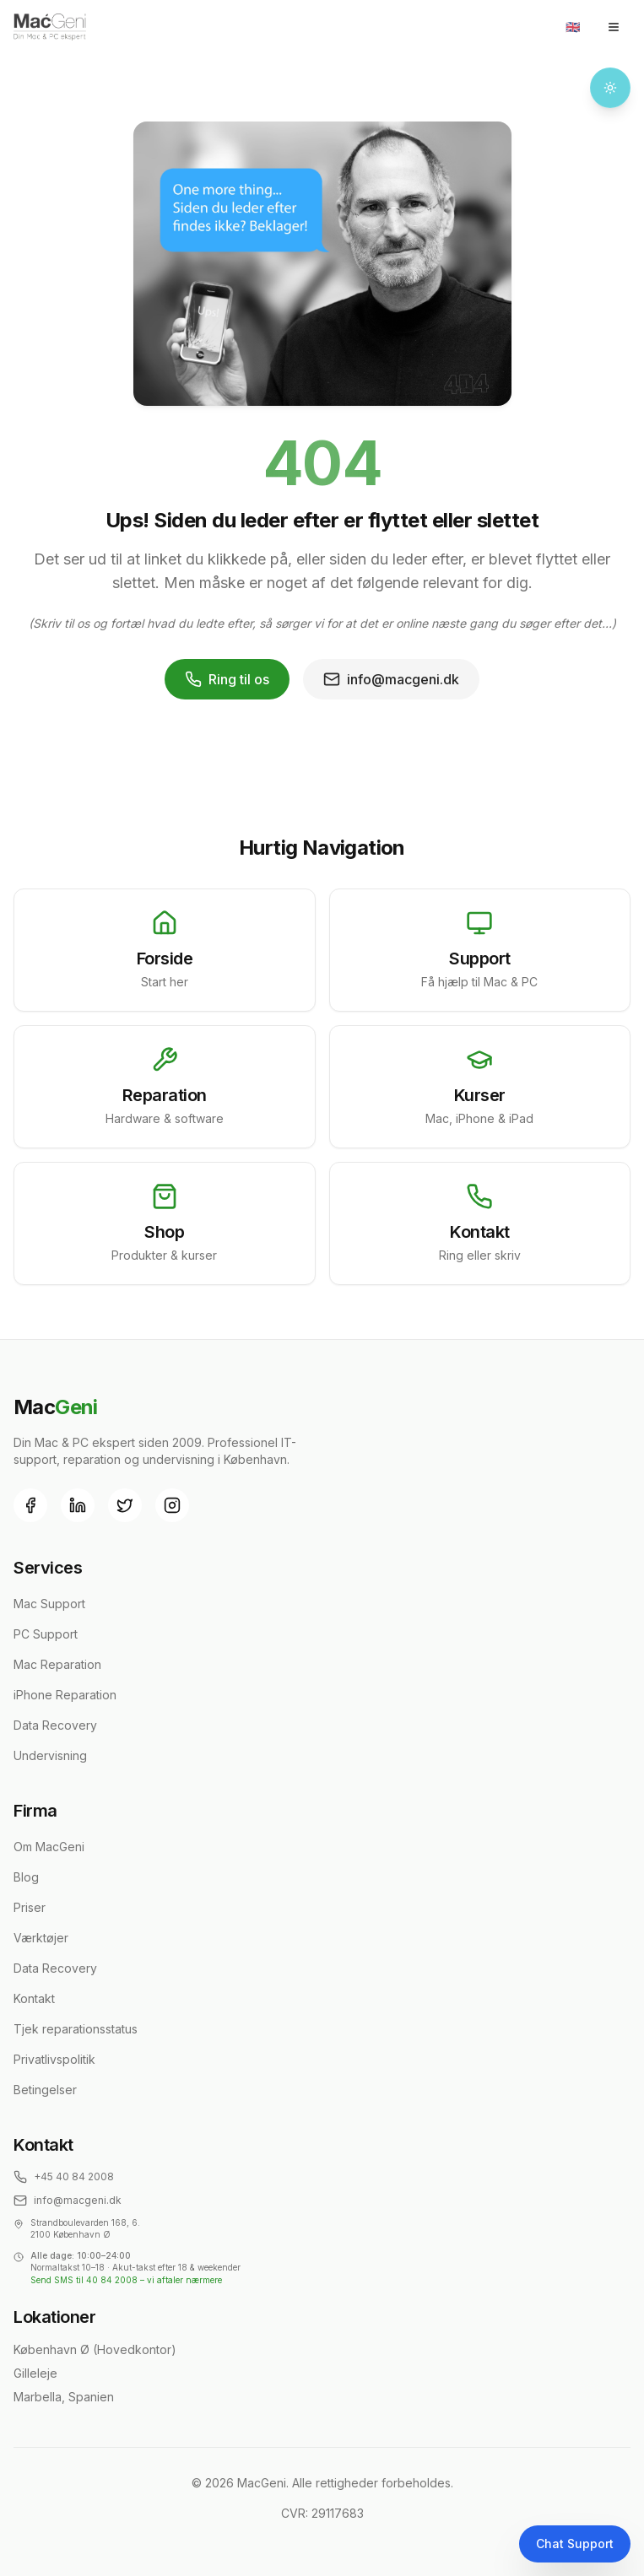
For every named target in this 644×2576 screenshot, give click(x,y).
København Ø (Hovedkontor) (95, 2349)
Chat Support (575, 2543)
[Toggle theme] (610, 88)
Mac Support (49, 1603)
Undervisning (50, 1755)
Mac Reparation (57, 1664)
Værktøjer (41, 1938)
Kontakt (34, 1998)
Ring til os (227, 679)
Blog (26, 1877)
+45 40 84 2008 (64, 2177)
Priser (30, 1907)
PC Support (46, 1634)
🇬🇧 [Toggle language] (573, 26)
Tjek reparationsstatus (76, 2029)
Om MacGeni (49, 1846)
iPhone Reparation (65, 1695)
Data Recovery (55, 1725)
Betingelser (45, 2089)
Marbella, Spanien (64, 2397)
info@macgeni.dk (391, 679)
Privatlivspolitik (54, 2059)
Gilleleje (35, 2373)
